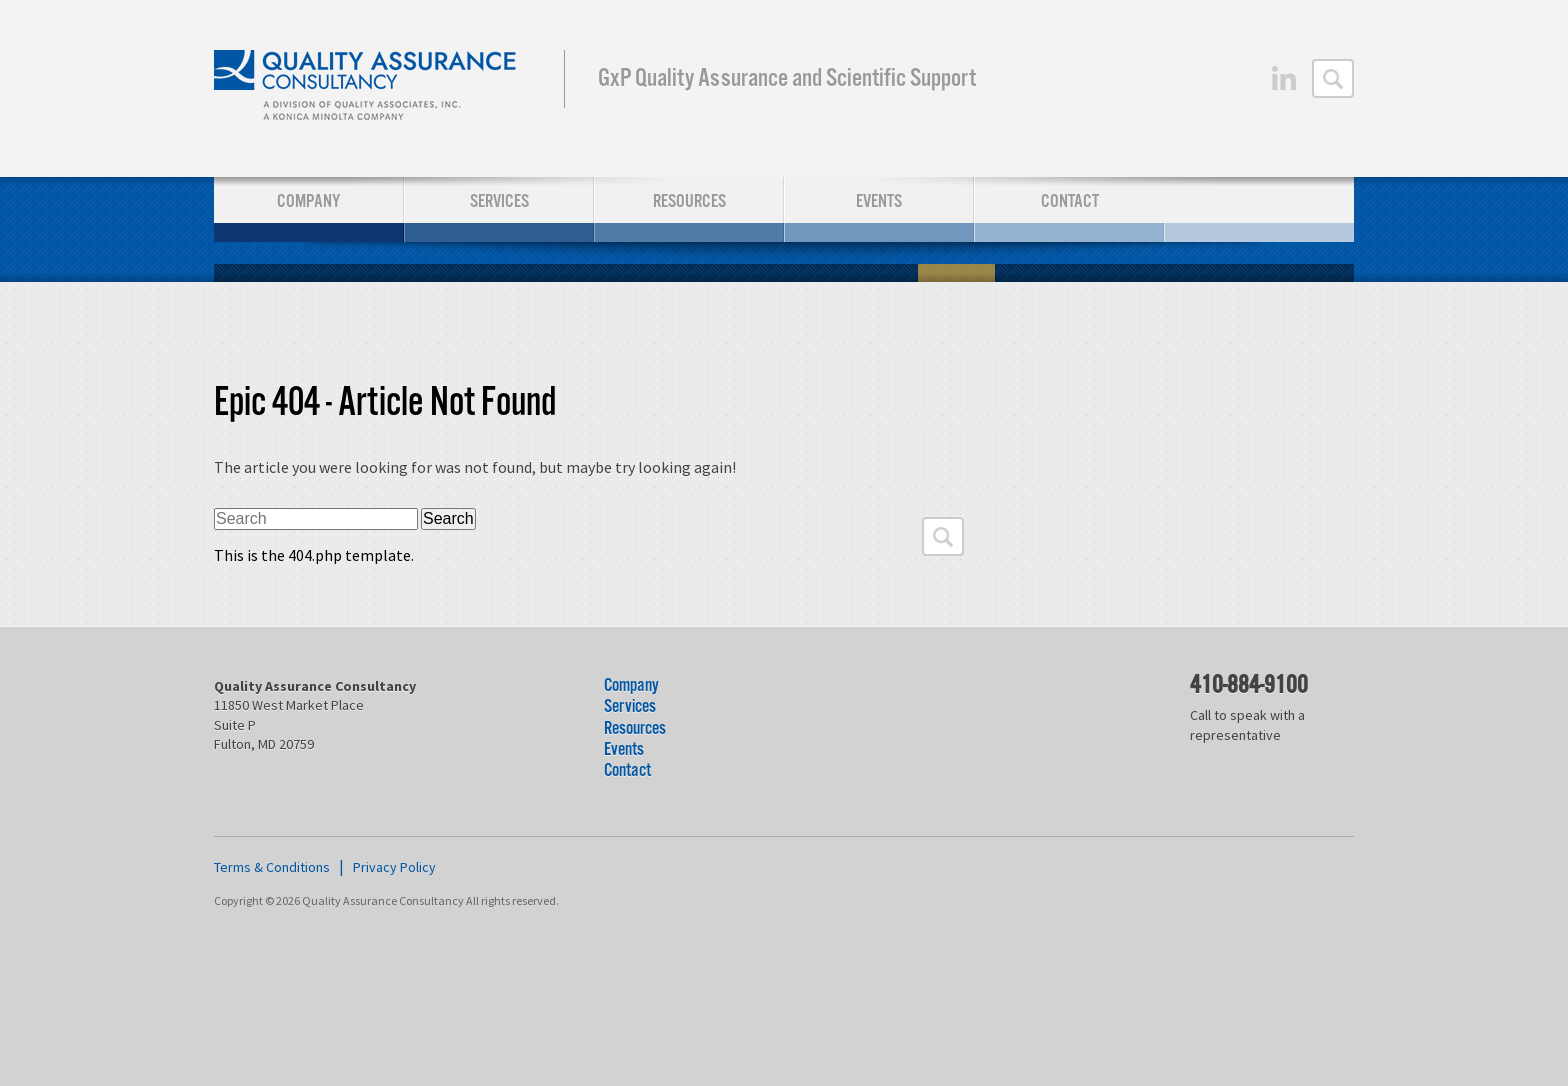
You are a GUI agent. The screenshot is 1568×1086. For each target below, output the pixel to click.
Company (308, 201)
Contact (1070, 201)
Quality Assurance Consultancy (366, 88)
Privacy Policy (394, 867)
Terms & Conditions (272, 867)
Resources (689, 201)
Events (879, 201)
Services (499, 201)
